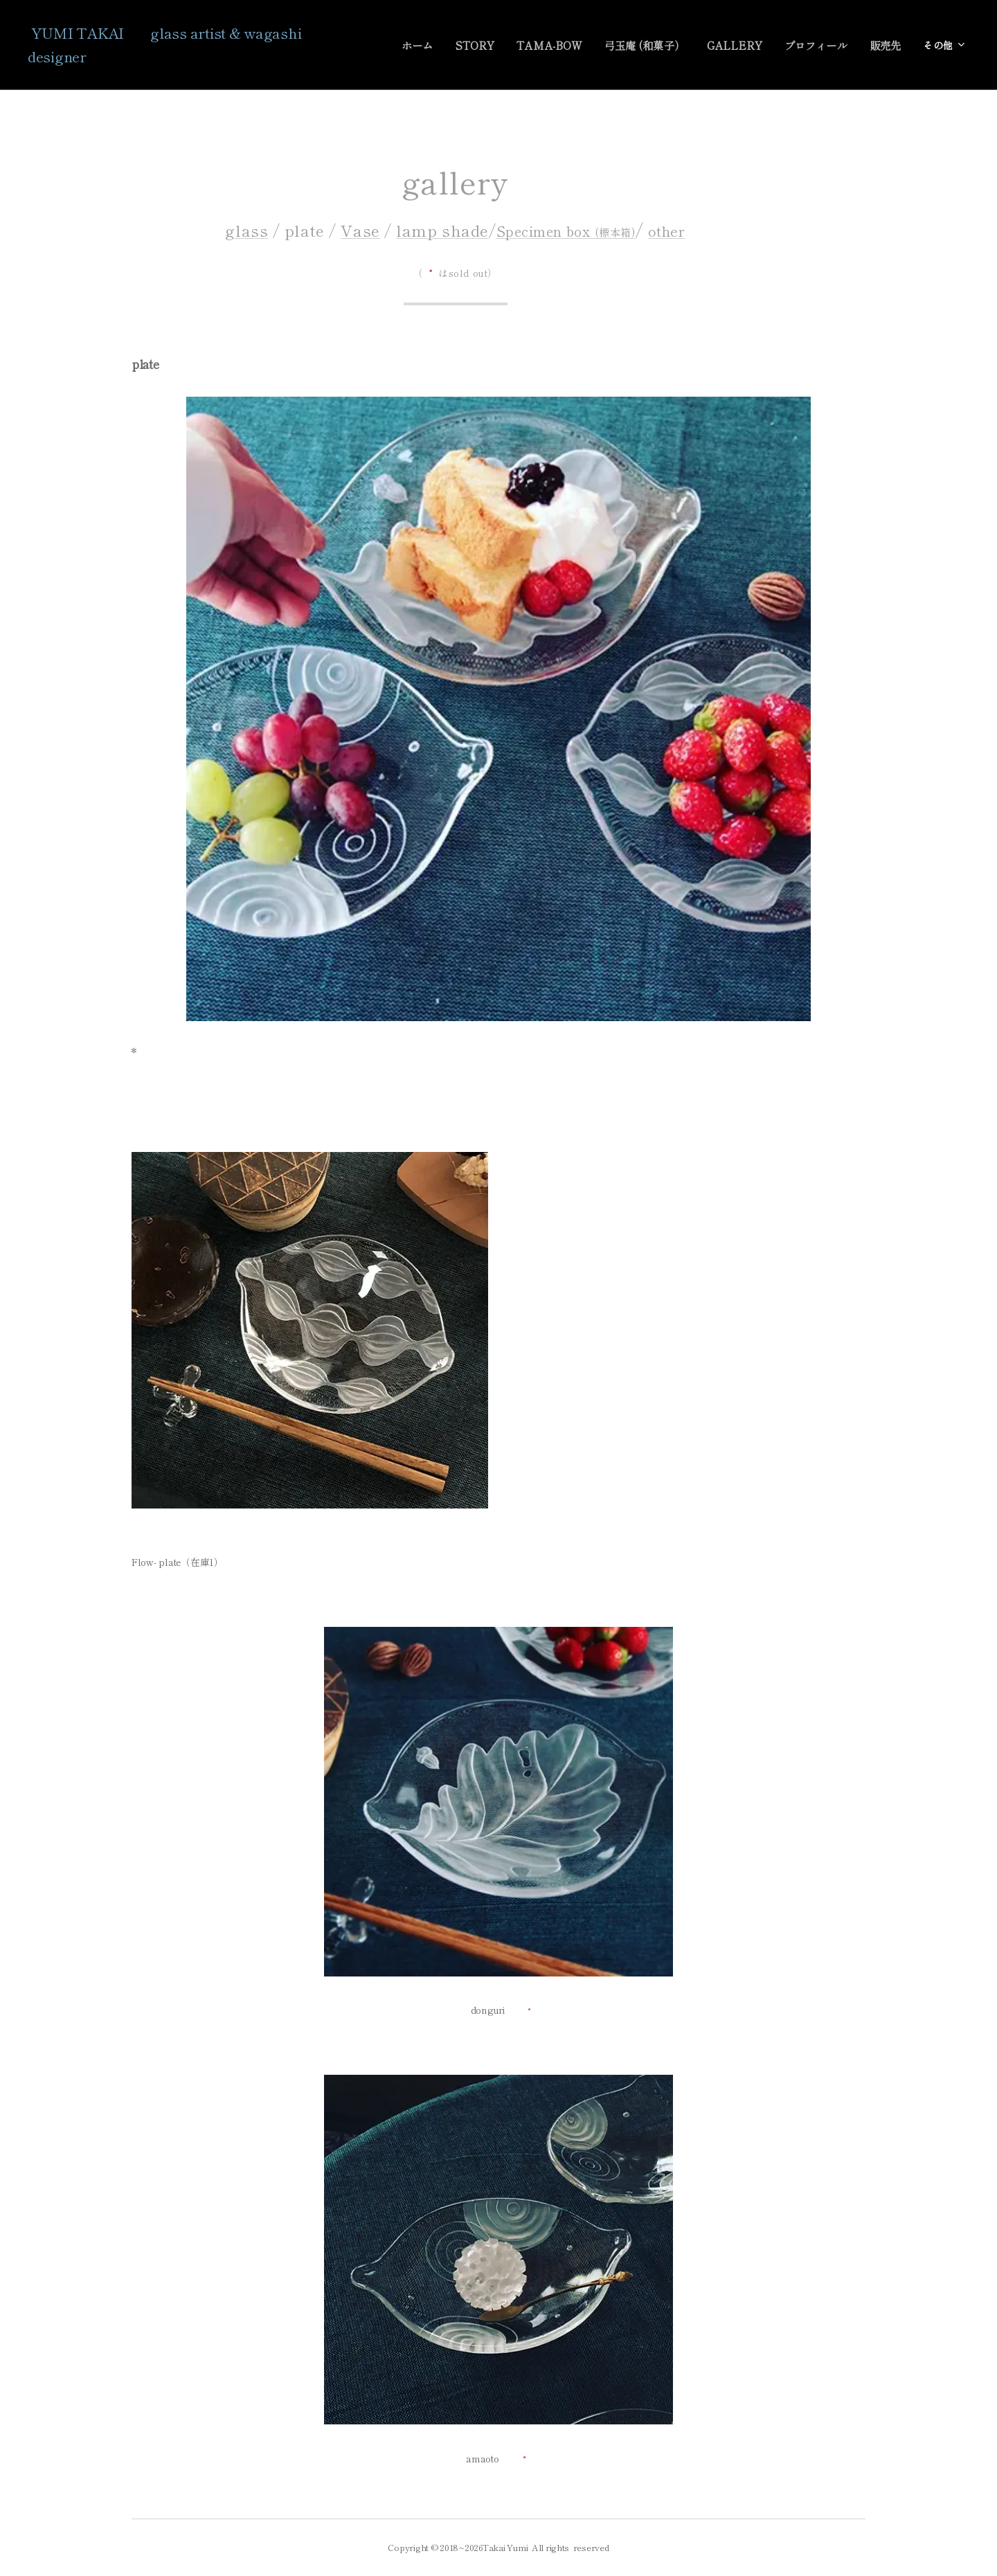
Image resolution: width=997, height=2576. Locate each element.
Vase (360, 230)
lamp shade (442, 230)
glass (246, 230)
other (666, 231)
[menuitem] (432, 45)
